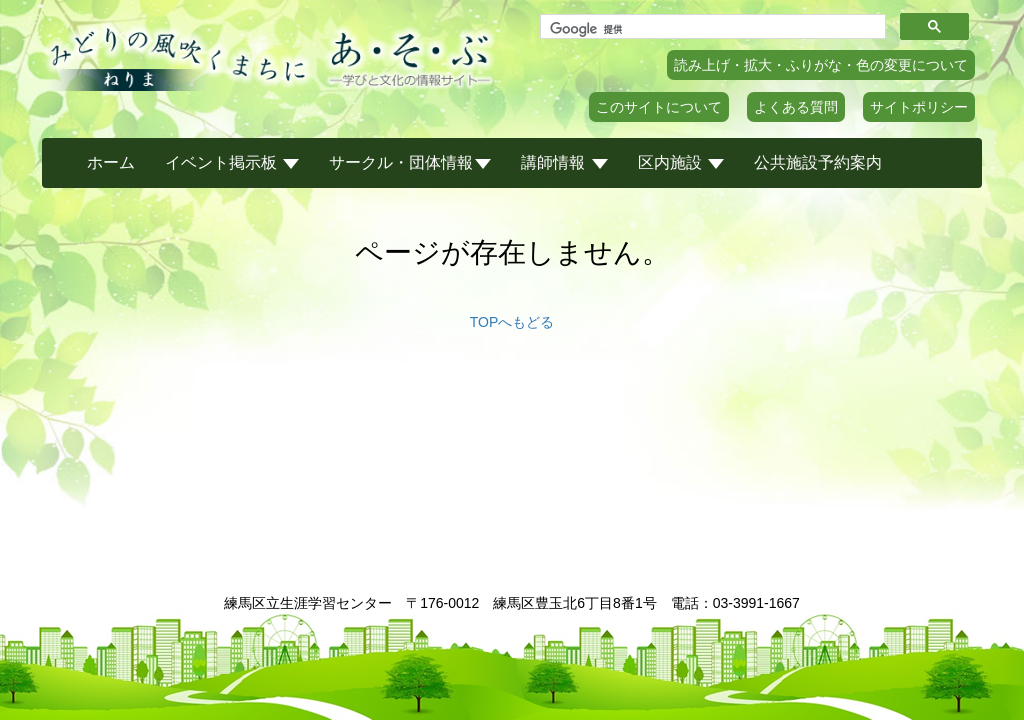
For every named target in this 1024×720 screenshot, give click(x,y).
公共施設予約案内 (818, 162)
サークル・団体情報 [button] (410, 162)
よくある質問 (796, 107)
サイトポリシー (919, 107)
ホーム (111, 162)
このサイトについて (659, 107)
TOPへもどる (512, 322)
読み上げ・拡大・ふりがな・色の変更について (821, 65)
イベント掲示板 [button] (232, 162)
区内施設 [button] (681, 162)
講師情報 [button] (564, 162)
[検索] (711, 29)
